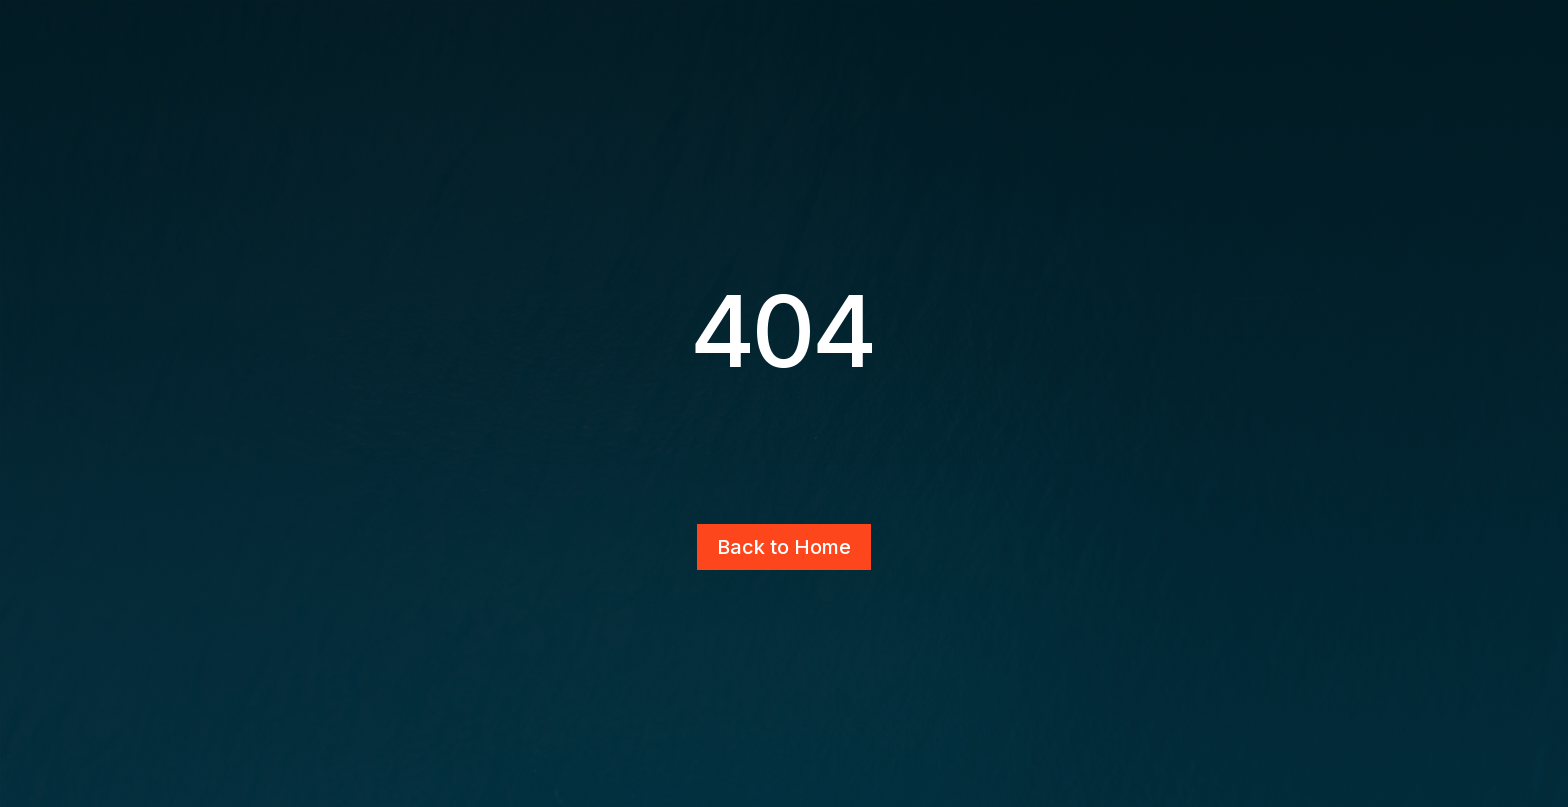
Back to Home (784, 547)
